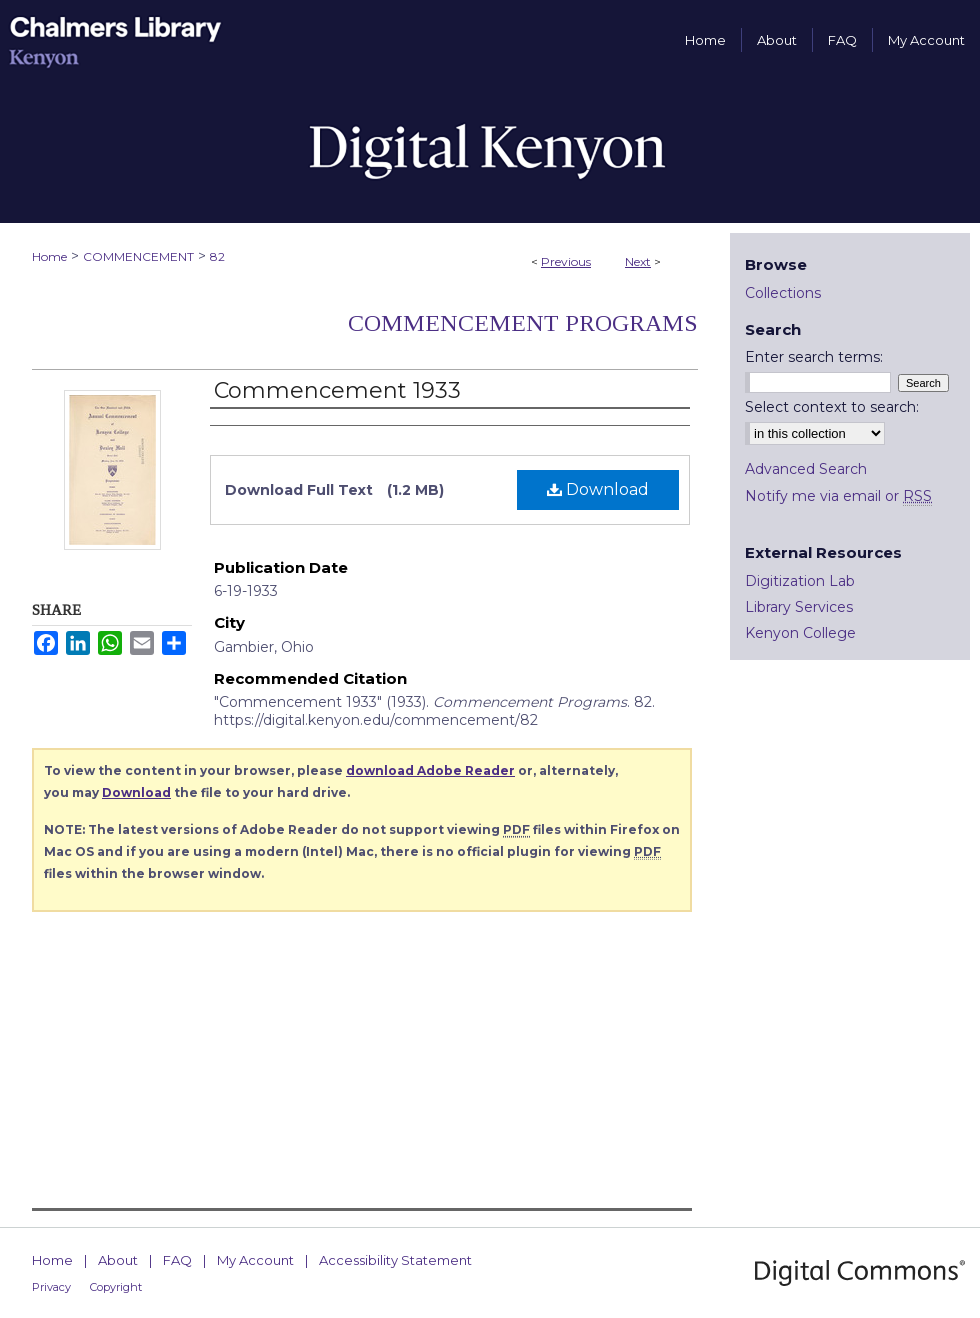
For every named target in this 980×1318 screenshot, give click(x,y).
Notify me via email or (838, 496)
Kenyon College (800, 633)
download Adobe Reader (430, 770)
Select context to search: (832, 407)
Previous (566, 261)
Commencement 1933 (337, 390)
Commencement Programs (523, 323)
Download (598, 489)
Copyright (116, 1287)
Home (49, 256)
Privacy (51, 1287)
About (118, 1260)
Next (638, 261)
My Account (255, 1260)
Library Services (799, 607)
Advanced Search (806, 469)
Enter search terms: (814, 357)
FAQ (177, 1260)
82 (217, 256)
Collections (783, 293)
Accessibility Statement (395, 1260)
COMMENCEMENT (138, 256)
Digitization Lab (800, 581)
